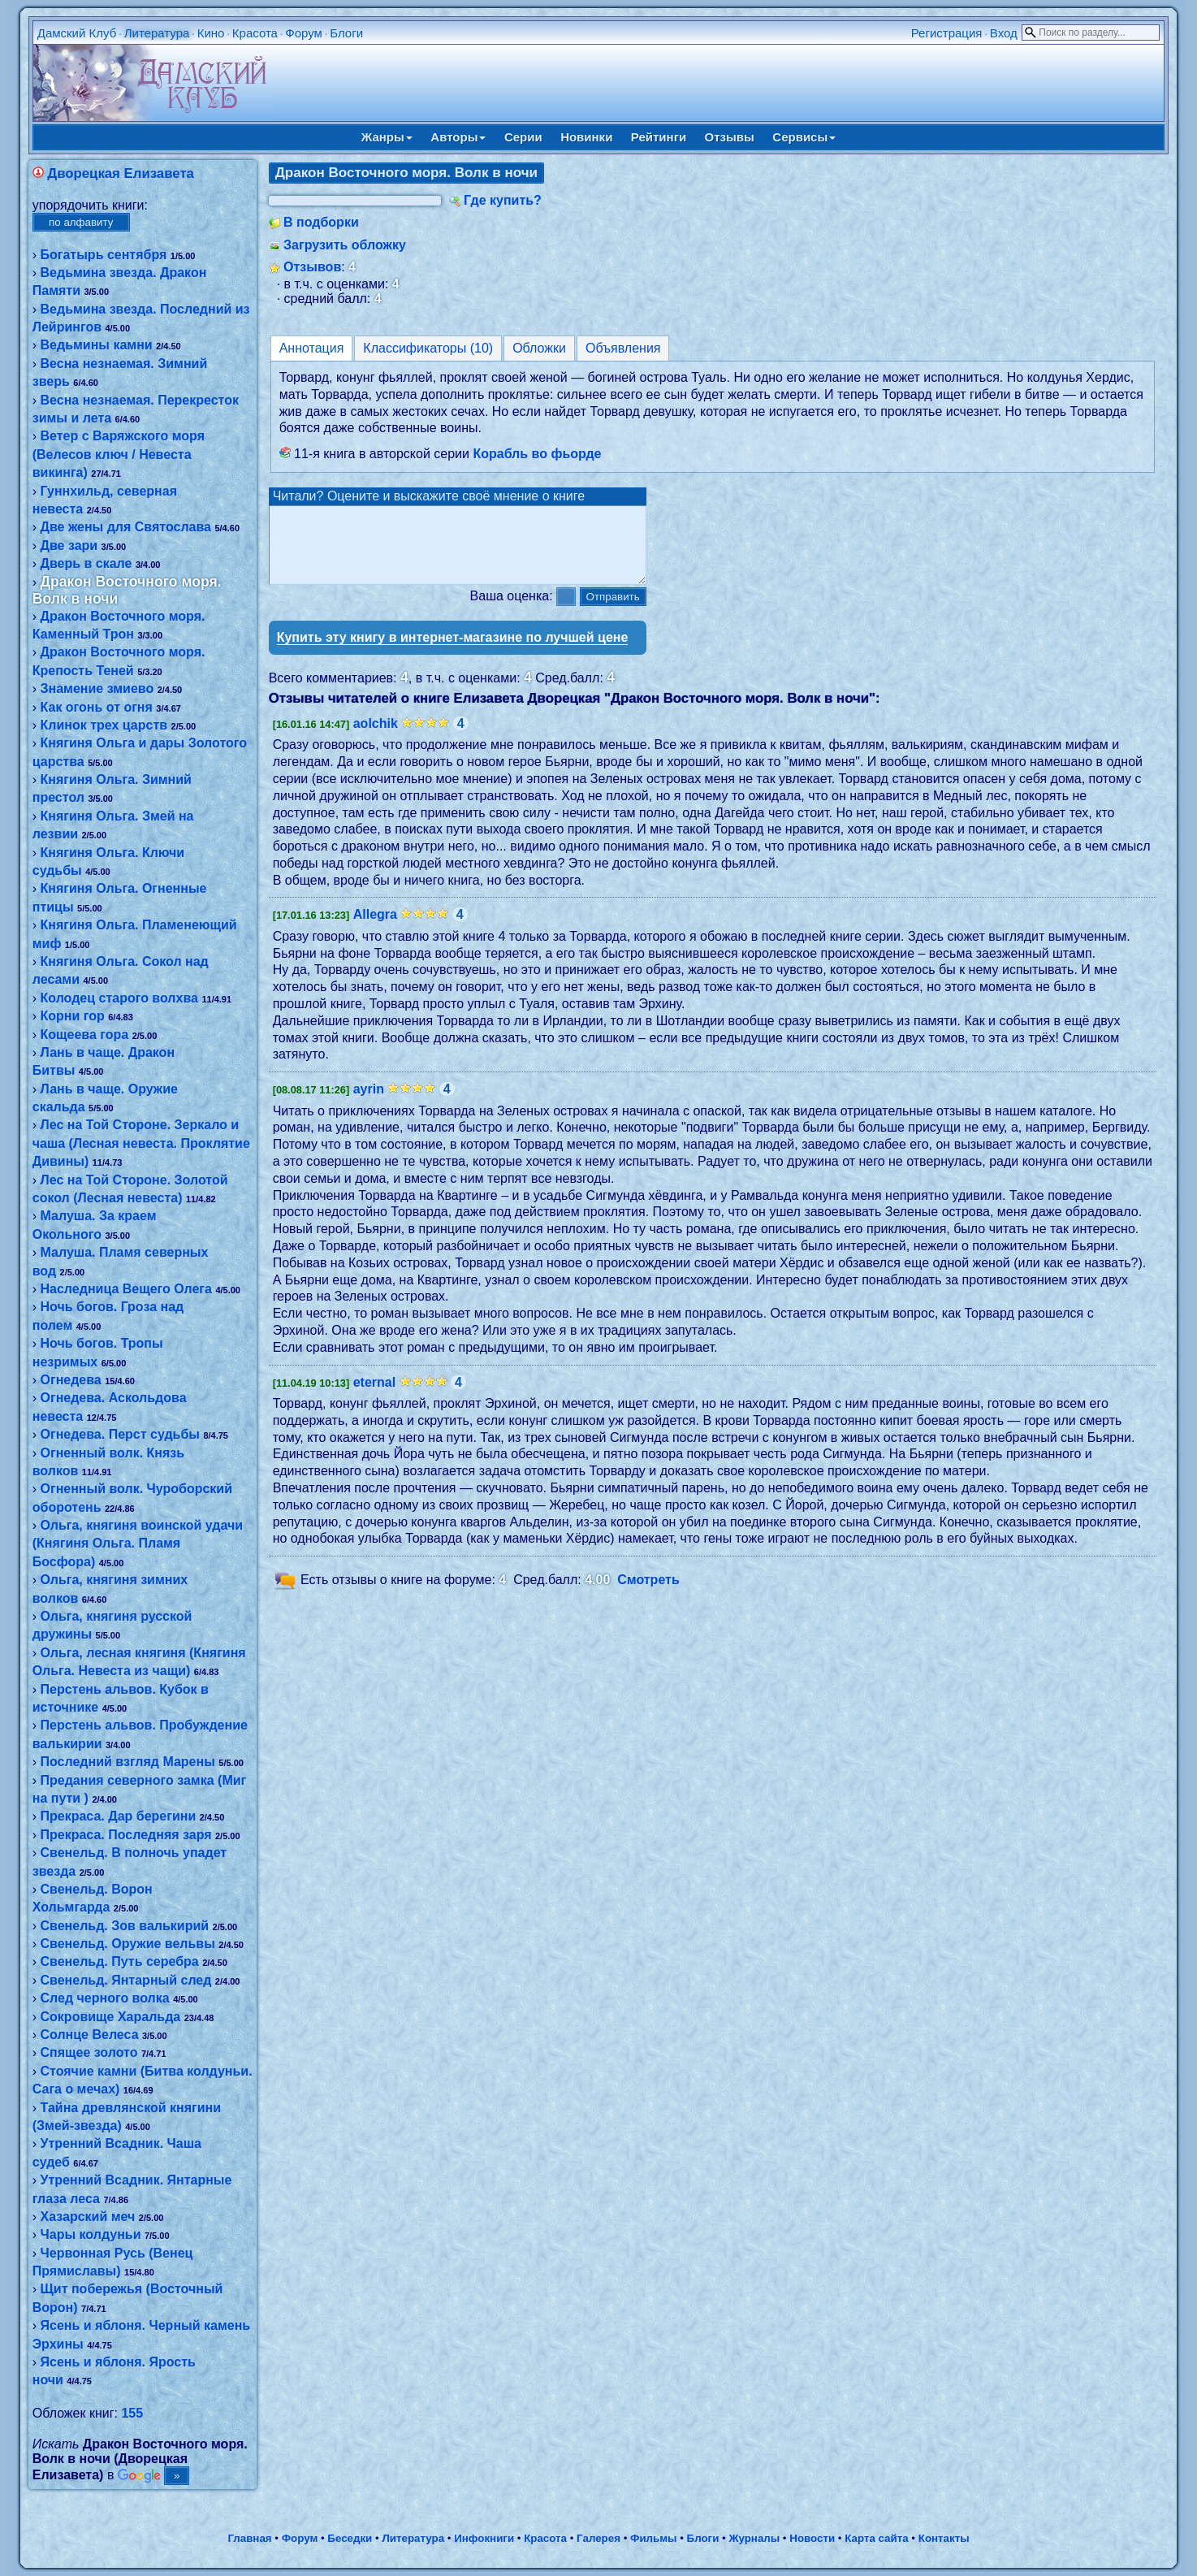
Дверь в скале (86, 563)
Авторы (458, 137)
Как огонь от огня (97, 707)
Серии (523, 137)
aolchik (375, 738)
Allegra (375, 929)
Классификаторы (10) (428, 348)
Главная (249, 2538)
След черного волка (105, 1998)
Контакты (944, 2538)
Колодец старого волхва (119, 998)
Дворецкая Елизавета (120, 173)
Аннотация (311, 348)
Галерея (598, 2538)
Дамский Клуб (77, 33)
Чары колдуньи (91, 2234)
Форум (303, 33)
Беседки (349, 2538)
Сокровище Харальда (111, 2017)
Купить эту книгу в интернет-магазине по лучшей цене (453, 652)
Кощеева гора (85, 1034)
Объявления (623, 348)
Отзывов (312, 267)
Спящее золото (89, 2052)
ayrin (368, 1103)
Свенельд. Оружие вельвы (128, 1943)
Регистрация (947, 33)
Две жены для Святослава (126, 527)
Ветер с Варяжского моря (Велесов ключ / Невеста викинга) (118, 454)
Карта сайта (876, 2538)
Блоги (346, 33)
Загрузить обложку (344, 245)
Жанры (387, 137)
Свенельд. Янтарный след (126, 1980)
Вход (1004, 33)
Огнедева (71, 1380)
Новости (812, 2538)
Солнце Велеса (90, 2034)
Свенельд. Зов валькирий (125, 1926)
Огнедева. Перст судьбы (120, 1434)
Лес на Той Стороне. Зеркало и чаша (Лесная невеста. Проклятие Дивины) (141, 1143)
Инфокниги (484, 2538)
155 (132, 2413)
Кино (211, 33)
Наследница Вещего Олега (126, 1289)
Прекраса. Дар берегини (119, 1816)
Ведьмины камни (97, 345)
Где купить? (503, 200)
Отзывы (729, 137)
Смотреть (648, 1594)
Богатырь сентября (104, 255)
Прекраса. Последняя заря (126, 1835)
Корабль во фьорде (537, 454)
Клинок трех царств (104, 725)
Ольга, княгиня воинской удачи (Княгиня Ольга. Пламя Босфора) (137, 1543)
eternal (374, 1397)
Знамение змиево (97, 688)
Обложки (539, 348)
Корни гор (73, 1016)
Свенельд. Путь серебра (120, 1961)
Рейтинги (658, 137)
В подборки (321, 222)
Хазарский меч (88, 2216)
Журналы (754, 2538)
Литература (157, 33)
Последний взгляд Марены (128, 1762)
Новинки (586, 137)
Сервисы (804, 137)
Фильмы (653, 2538)
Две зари (69, 545)
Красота (255, 33)
